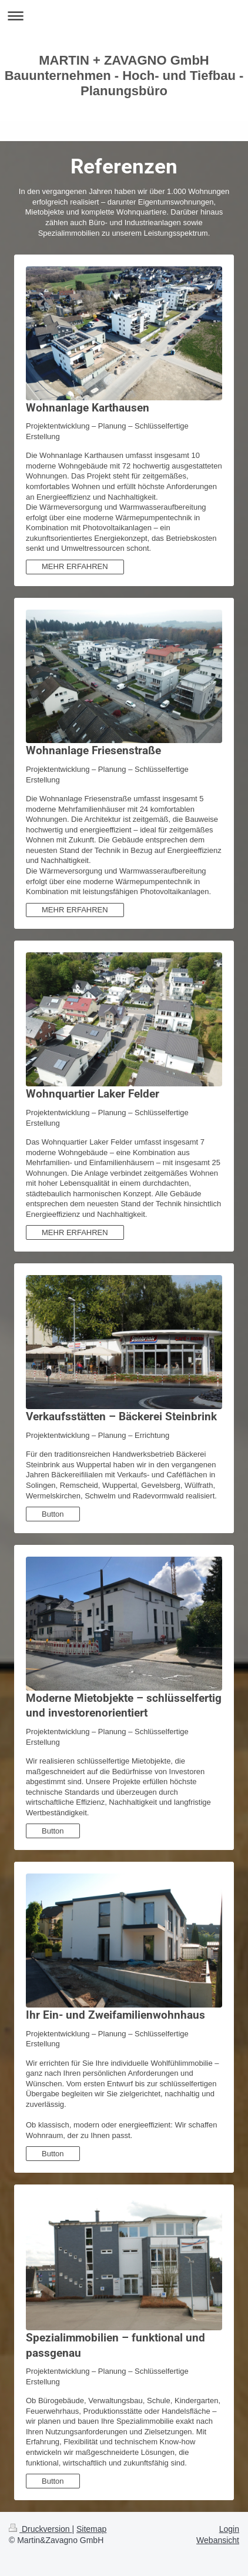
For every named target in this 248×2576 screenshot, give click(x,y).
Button (53, 1514)
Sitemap (91, 2529)
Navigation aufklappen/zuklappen (124, 15)
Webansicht (217, 2540)
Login (229, 2529)
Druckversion (40, 2529)
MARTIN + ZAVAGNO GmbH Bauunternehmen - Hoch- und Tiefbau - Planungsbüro (124, 75)
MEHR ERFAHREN (75, 566)
